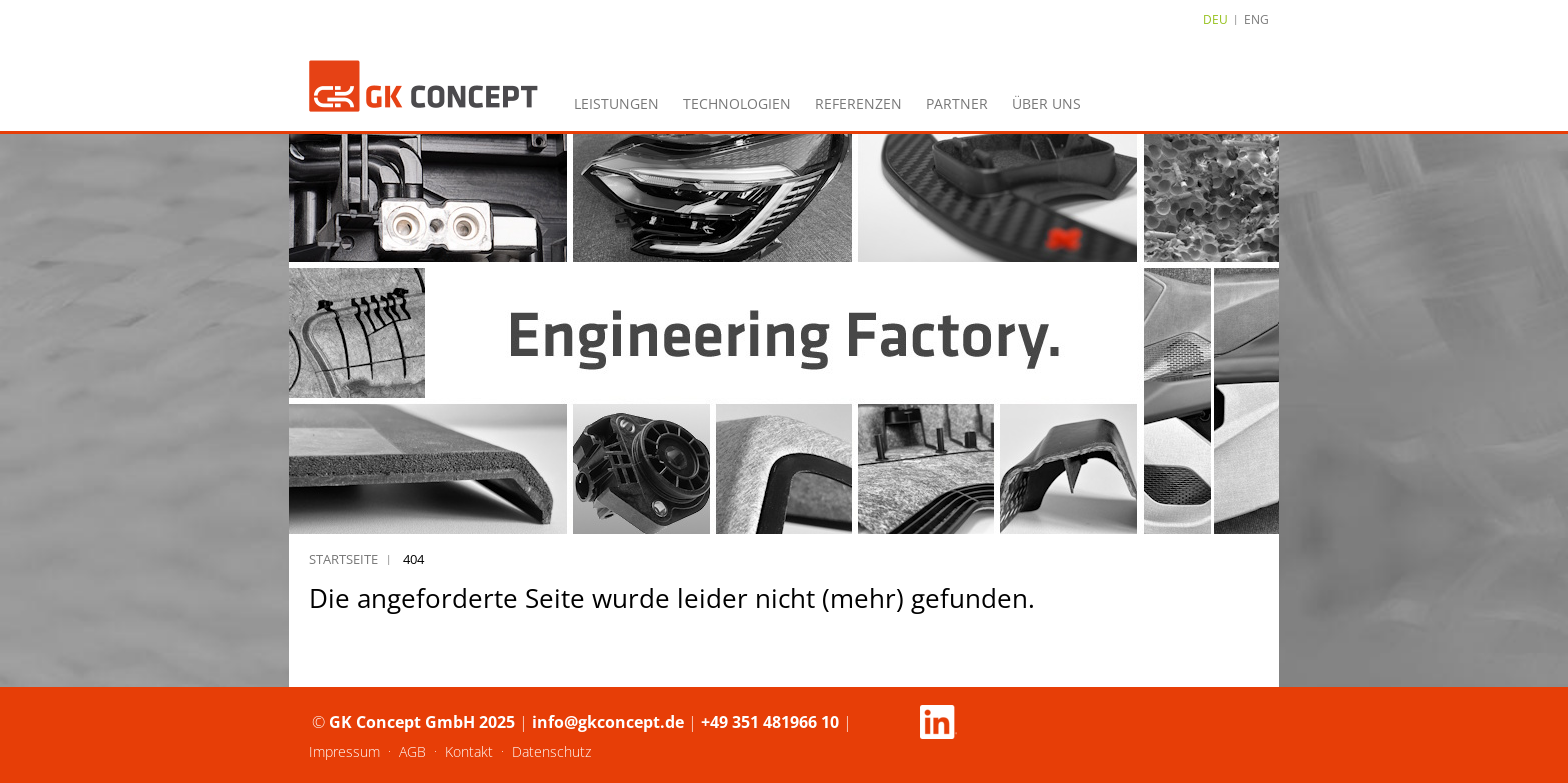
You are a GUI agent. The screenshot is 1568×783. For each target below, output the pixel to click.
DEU (1215, 19)
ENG (1256, 19)
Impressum (344, 751)
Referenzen (858, 103)
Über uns (1046, 103)
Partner (957, 103)
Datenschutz (551, 751)
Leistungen (616, 103)
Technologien (737, 103)
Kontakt (469, 751)
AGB (412, 751)
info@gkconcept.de (608, 722)
